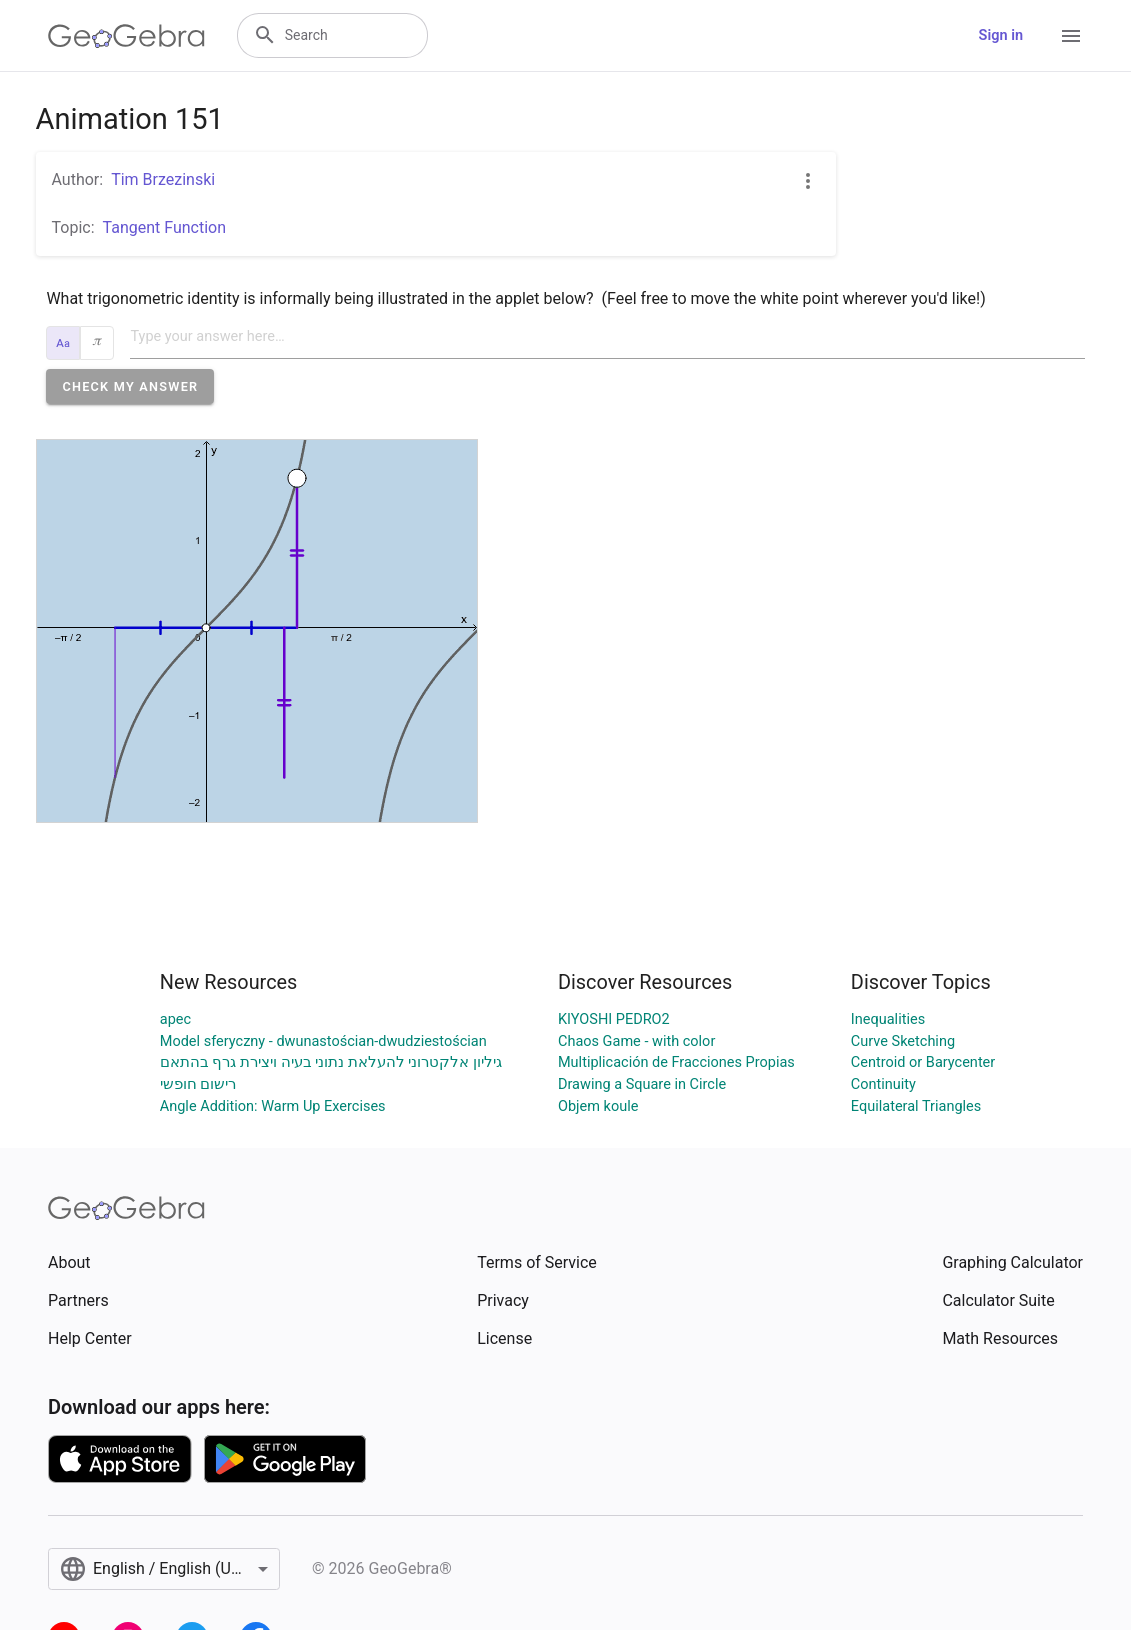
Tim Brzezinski (163, 179)
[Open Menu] (1071, 36)
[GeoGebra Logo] (126, 36)
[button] (130, 386)
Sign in (1001, 35)
